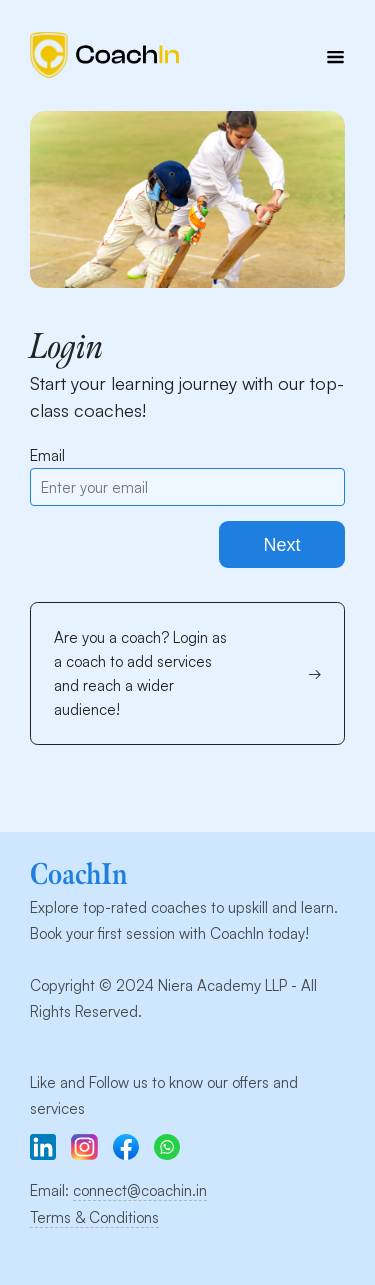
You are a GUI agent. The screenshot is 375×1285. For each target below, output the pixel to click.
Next (281, 545)
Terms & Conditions (94, 1217)
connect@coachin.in (140, 1190)
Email (47, 455)
